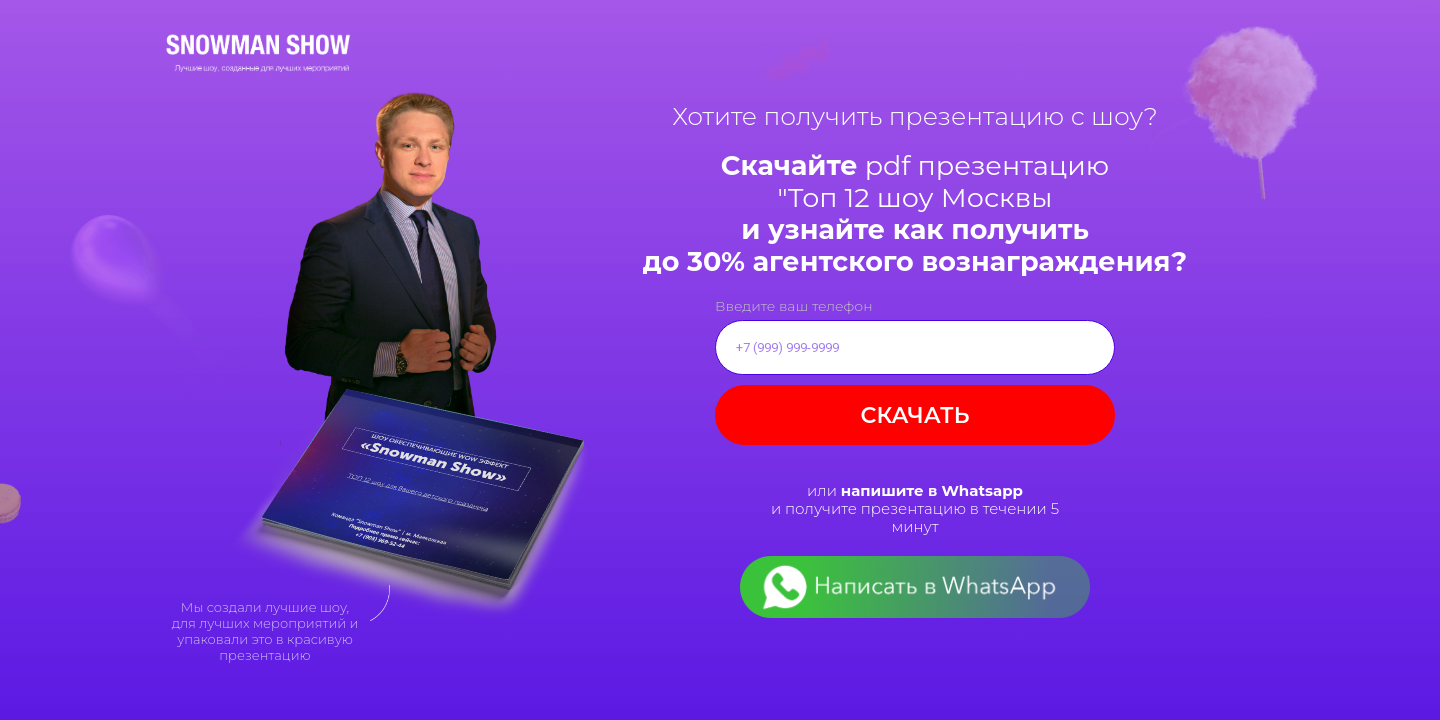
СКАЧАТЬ (915, 415)
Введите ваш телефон (794, 306)
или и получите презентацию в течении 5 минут (915, 508)
